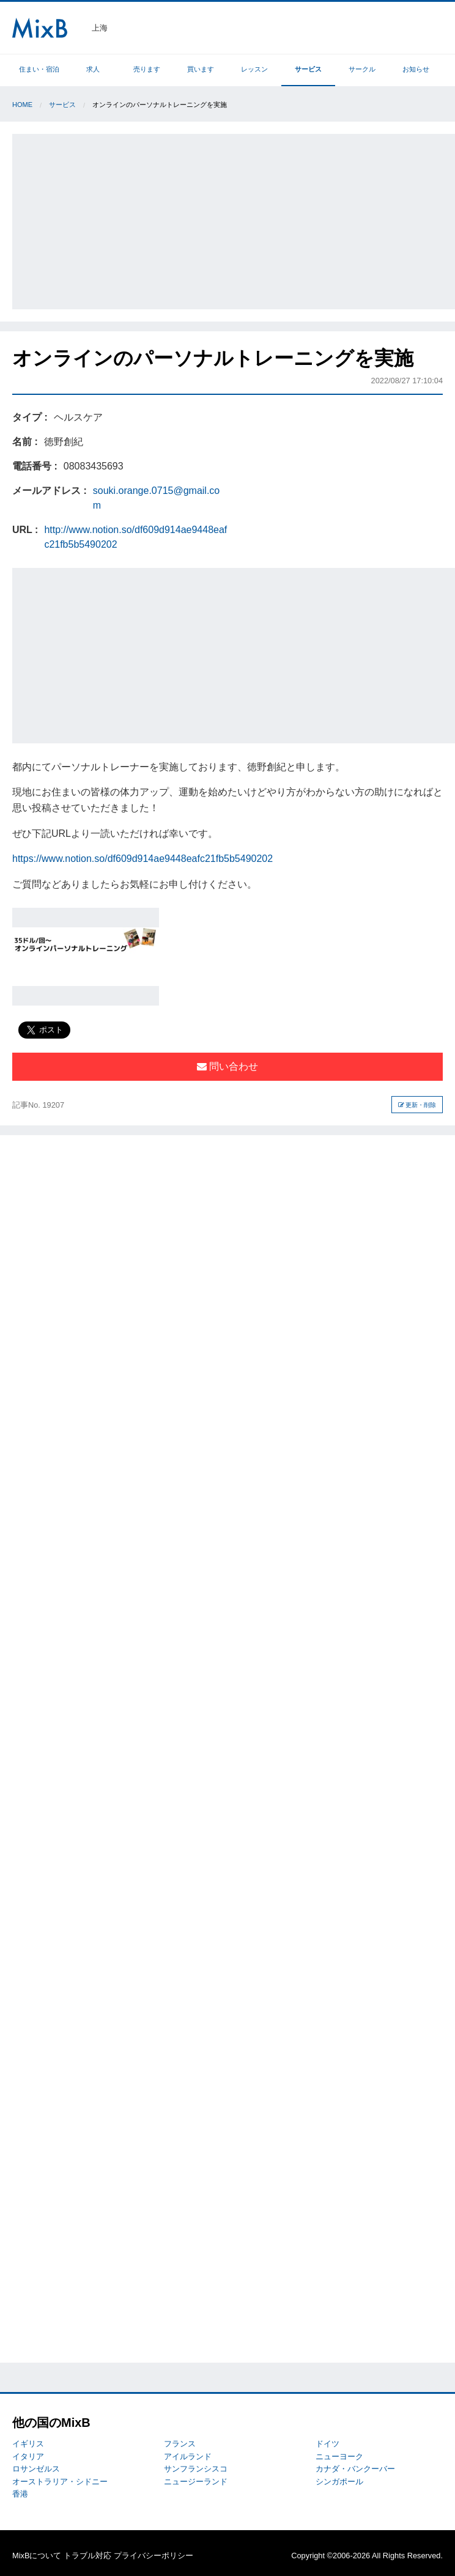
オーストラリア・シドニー (60, 2481)
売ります (146, 69)
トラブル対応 (87, 2555)
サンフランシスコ (196, 2468)
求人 (93, 69)
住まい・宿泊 (39, 69)
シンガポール (339, 2481)
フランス (180, 2443)
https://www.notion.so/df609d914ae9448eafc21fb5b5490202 (142, 858)
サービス (308, 69)
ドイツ (327, 2443)
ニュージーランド (196, 2481)
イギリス (28, 2443)
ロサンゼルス (36, 2468)
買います (200, 69)
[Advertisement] (235, 219)
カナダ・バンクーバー (355, 2468)
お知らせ (415, 69)
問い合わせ (227, 1066)
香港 (20, 2493)
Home (22, 104)
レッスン (254, 69)
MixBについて (36, 2555)
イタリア (28, 2456)
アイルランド (188, 2456)
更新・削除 (417, 1105)
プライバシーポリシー (153, 2555)
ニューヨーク (339, 2456)
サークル (362, 69)
